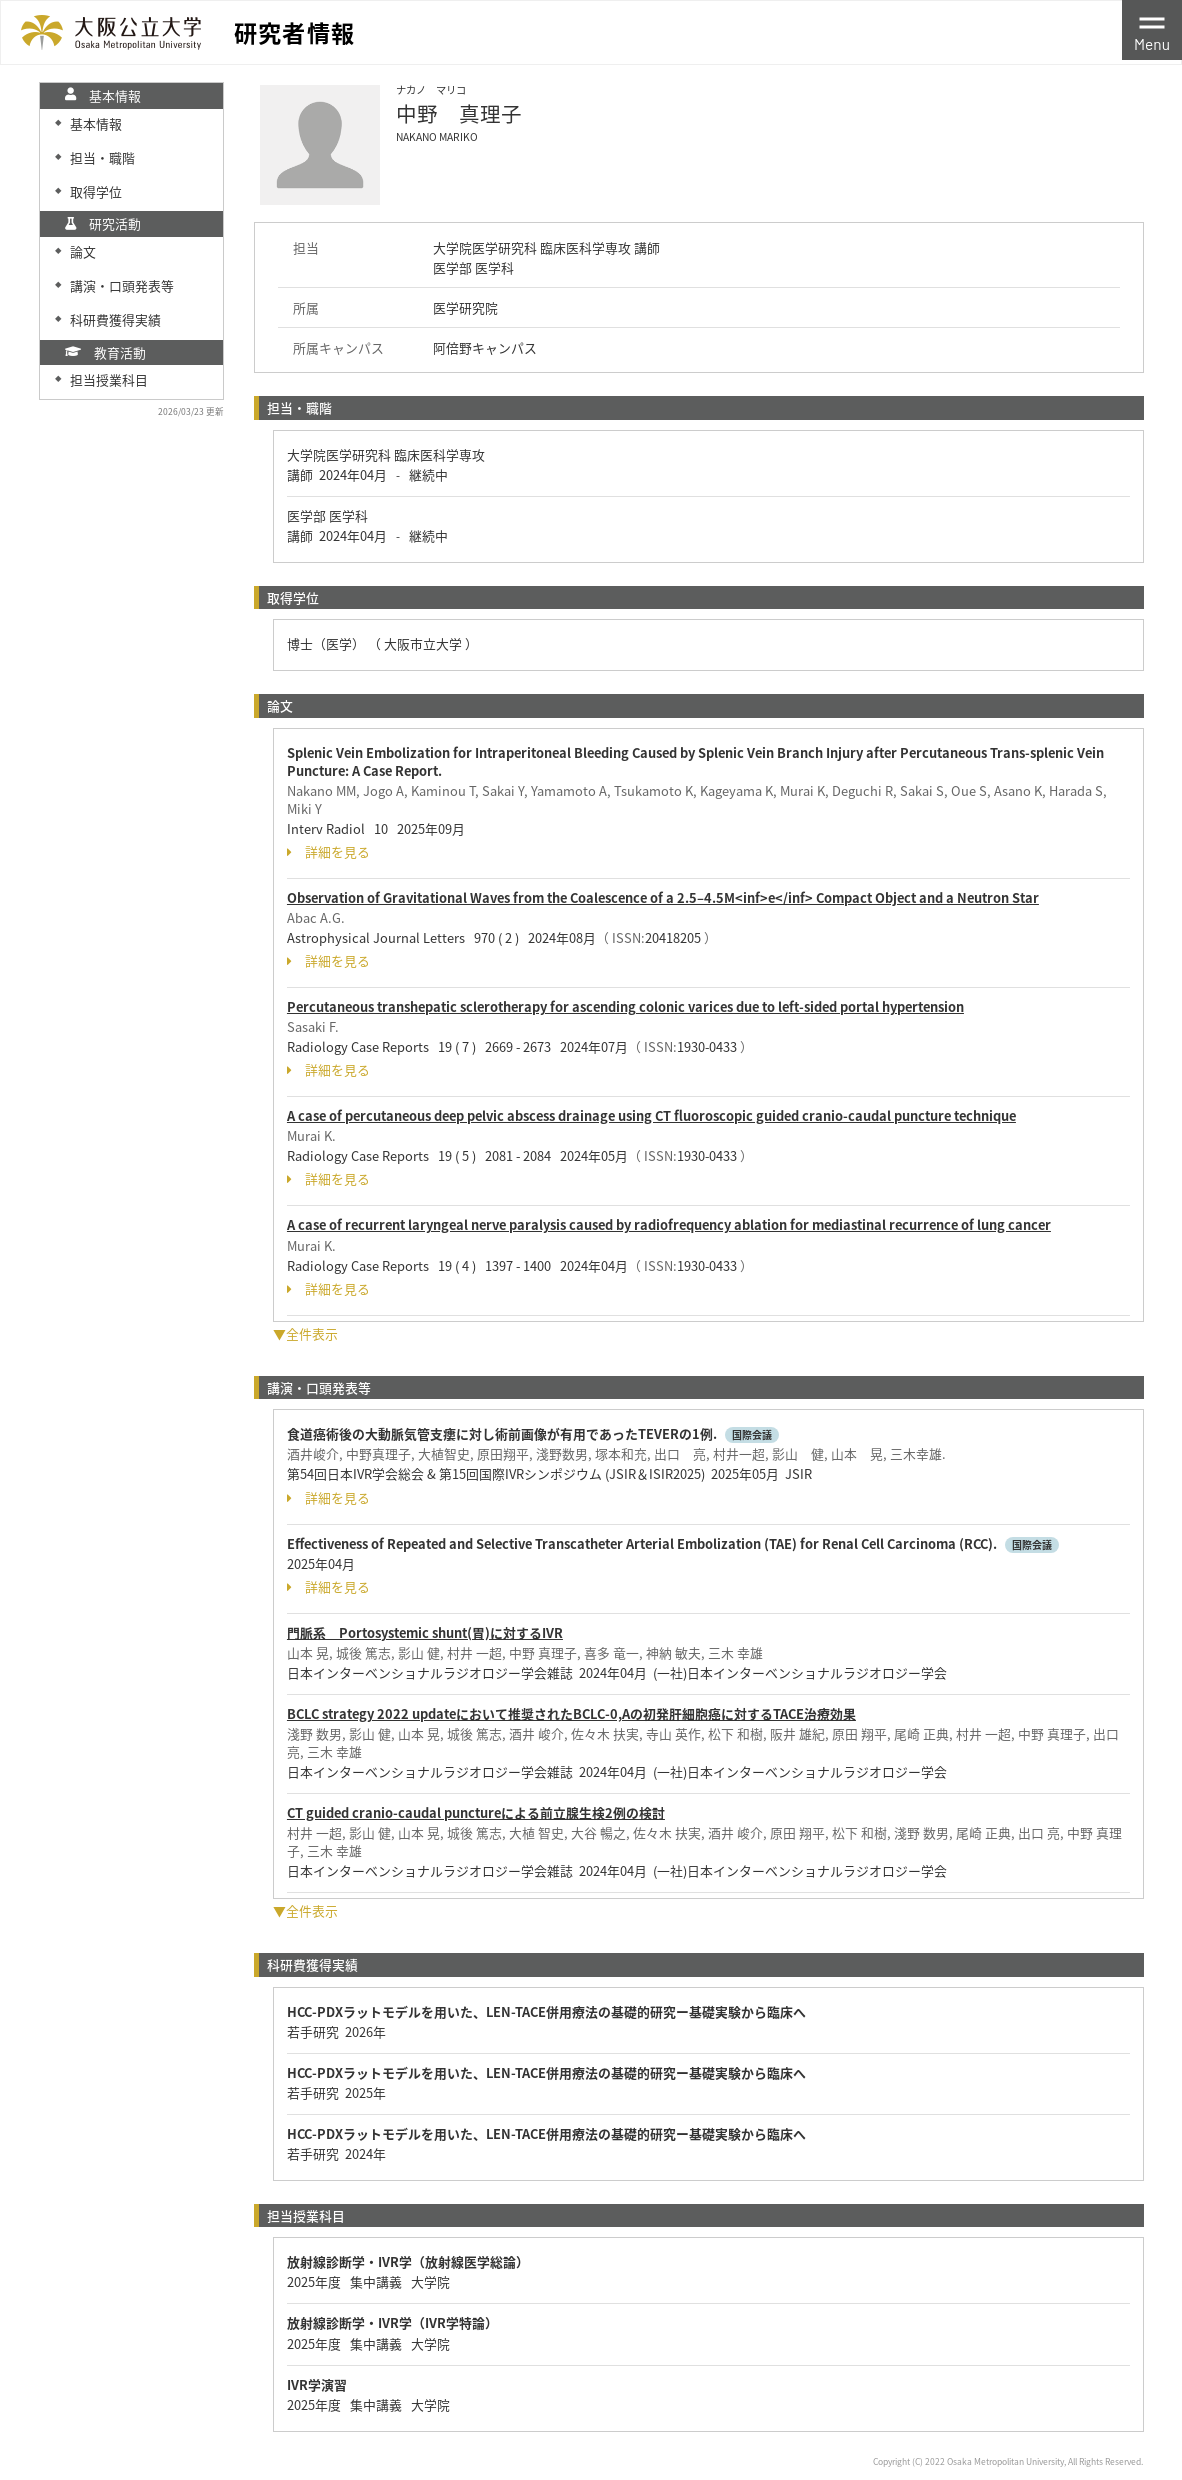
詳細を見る (328, 852)
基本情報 (96, 123)
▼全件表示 (305, 1333)
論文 (83, 251)
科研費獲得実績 (115, 319)
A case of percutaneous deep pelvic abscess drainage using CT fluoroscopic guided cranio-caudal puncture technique (651, 1115)
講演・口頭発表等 (122, 285)
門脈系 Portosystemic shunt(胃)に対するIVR (425, 1632)
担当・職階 (102, 157)
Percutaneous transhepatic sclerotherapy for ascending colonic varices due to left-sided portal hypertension (625, 1006)
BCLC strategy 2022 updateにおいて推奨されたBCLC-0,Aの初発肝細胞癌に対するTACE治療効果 (571, 1713)
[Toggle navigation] (1152, 30)
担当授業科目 (109, 379)
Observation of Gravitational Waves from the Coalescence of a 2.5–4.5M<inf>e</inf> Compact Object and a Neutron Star (663, 897)
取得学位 (96, 191)
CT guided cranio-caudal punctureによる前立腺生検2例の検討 (476, 1812)
